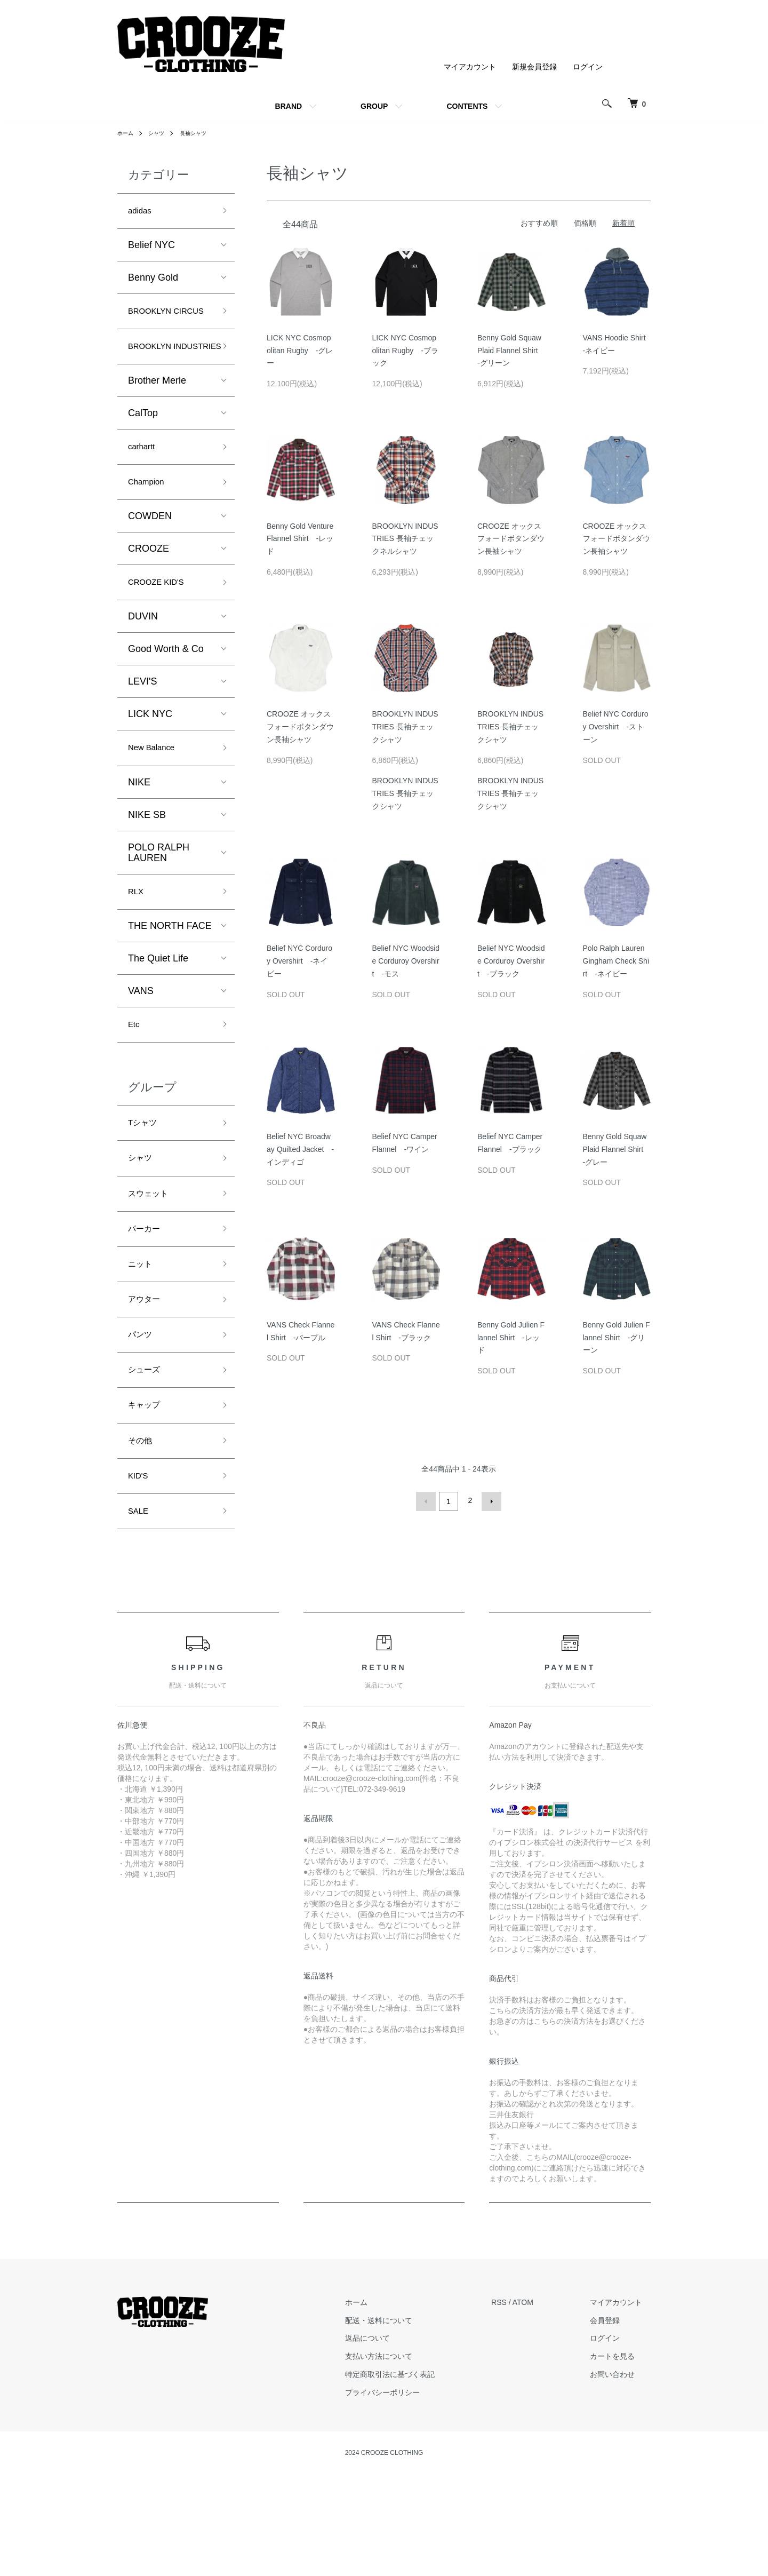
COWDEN (150, 563)
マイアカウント (470, 66)
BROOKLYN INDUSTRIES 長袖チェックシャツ (405, 727)
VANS (141, 1046)
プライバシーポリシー (408, 2486)
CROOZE (148, 596)
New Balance (156, 799)
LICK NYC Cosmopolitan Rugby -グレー (300, 350)
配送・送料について (404, 2414)
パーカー (147, 1297)
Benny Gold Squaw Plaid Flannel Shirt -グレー (617, 1149)
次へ (489, 1500)
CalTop (143, 454)
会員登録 (613, 2414)
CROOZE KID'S (162, 631)
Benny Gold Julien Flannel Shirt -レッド (511, 1338)
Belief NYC (151, 247)
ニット (142, 1336)
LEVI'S (142, 731)
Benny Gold (153, 280)
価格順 (585, 223)
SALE (140, 1603)
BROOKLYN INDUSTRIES (157, 378)
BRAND (288, 106)
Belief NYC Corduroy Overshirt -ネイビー (299, 961)
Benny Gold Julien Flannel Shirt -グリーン (616, 1338)
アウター (147, 1374)
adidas (142, 212)
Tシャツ (145, 1183)
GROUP (374, 106)
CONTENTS (466, 106)
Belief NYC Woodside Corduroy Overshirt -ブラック (511, 961)
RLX (137, 946)
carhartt (144, 489)
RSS (516, 2396)
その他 (142, 1527)
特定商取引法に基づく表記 (415, 2468)
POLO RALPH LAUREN (158, 905)
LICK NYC (150, 764)
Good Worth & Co (166, 699)
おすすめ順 (539, 223)
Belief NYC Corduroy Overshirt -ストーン (616, 727)
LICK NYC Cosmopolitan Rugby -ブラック (405, 350)
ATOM (540, 2396)
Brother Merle (157, 422)
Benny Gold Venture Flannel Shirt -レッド (300, 539)
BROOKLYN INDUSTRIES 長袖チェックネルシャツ (405, 539)
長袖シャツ (202, 133)
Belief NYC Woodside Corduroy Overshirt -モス (406, 961)
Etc (135, 1082)
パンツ (142, 1412)
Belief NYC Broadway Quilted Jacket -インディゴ (300, 1149)
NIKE (139, 835)
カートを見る (620, 2450)
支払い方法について (404, 2450)
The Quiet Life (158, 1014)
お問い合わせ (620, 2468)
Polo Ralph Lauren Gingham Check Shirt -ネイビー (616, 961)
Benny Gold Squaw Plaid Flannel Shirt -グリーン (511, 350)
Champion (150, 527)
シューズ (147, 1450)
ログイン (588, 66)
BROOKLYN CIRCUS (154, 323)
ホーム (127, 133)
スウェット (152, 1259)
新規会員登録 (534, 66)
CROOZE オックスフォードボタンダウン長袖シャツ (511, 539)
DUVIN (143, 666)
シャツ (161, 133)
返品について (393, 2432)
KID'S (140, 1565)
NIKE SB (147, 867)
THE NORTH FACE (170, 981)
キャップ (147, 1488)
